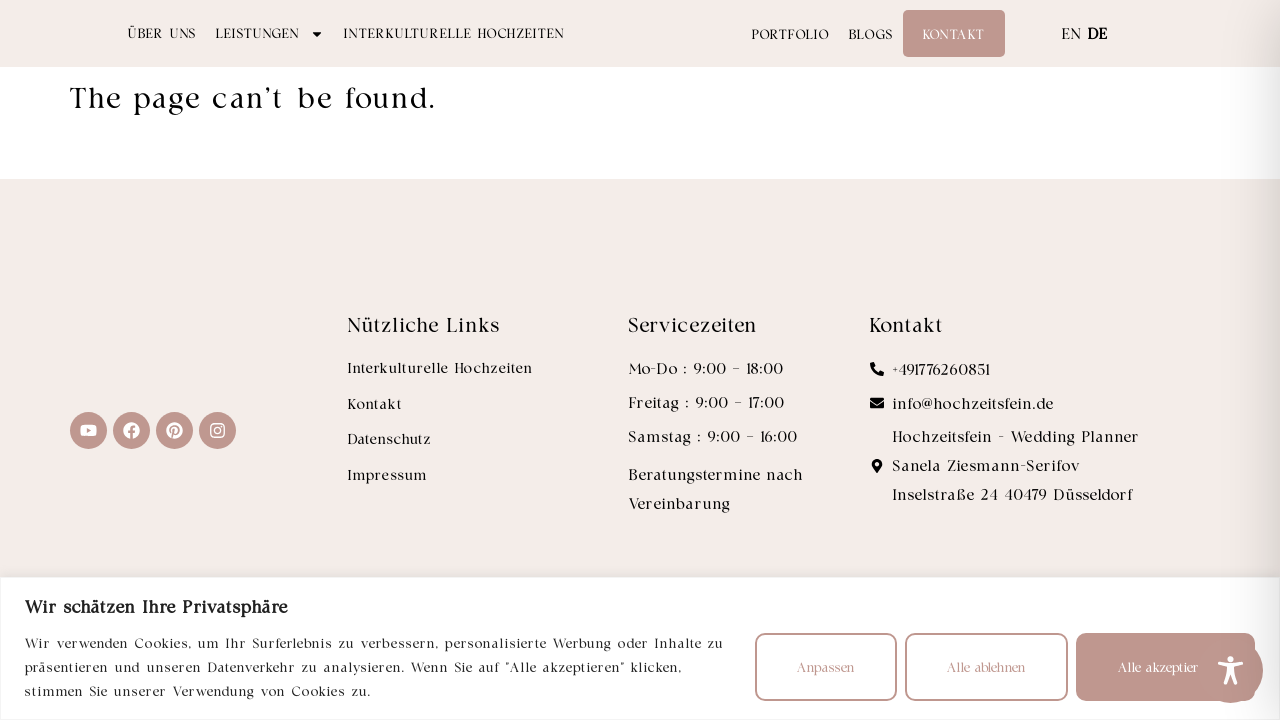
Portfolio (790, 54)
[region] (640, 648)
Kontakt (954, 54)
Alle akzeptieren (1165, 666)
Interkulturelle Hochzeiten (454, 53)
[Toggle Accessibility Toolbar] (1230, 670)
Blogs (871, 54)
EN (1072, 54)
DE (1098, 54)
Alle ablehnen (986, 666)
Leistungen (270, 54)
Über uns (162, 53)
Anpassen (826, 666)
